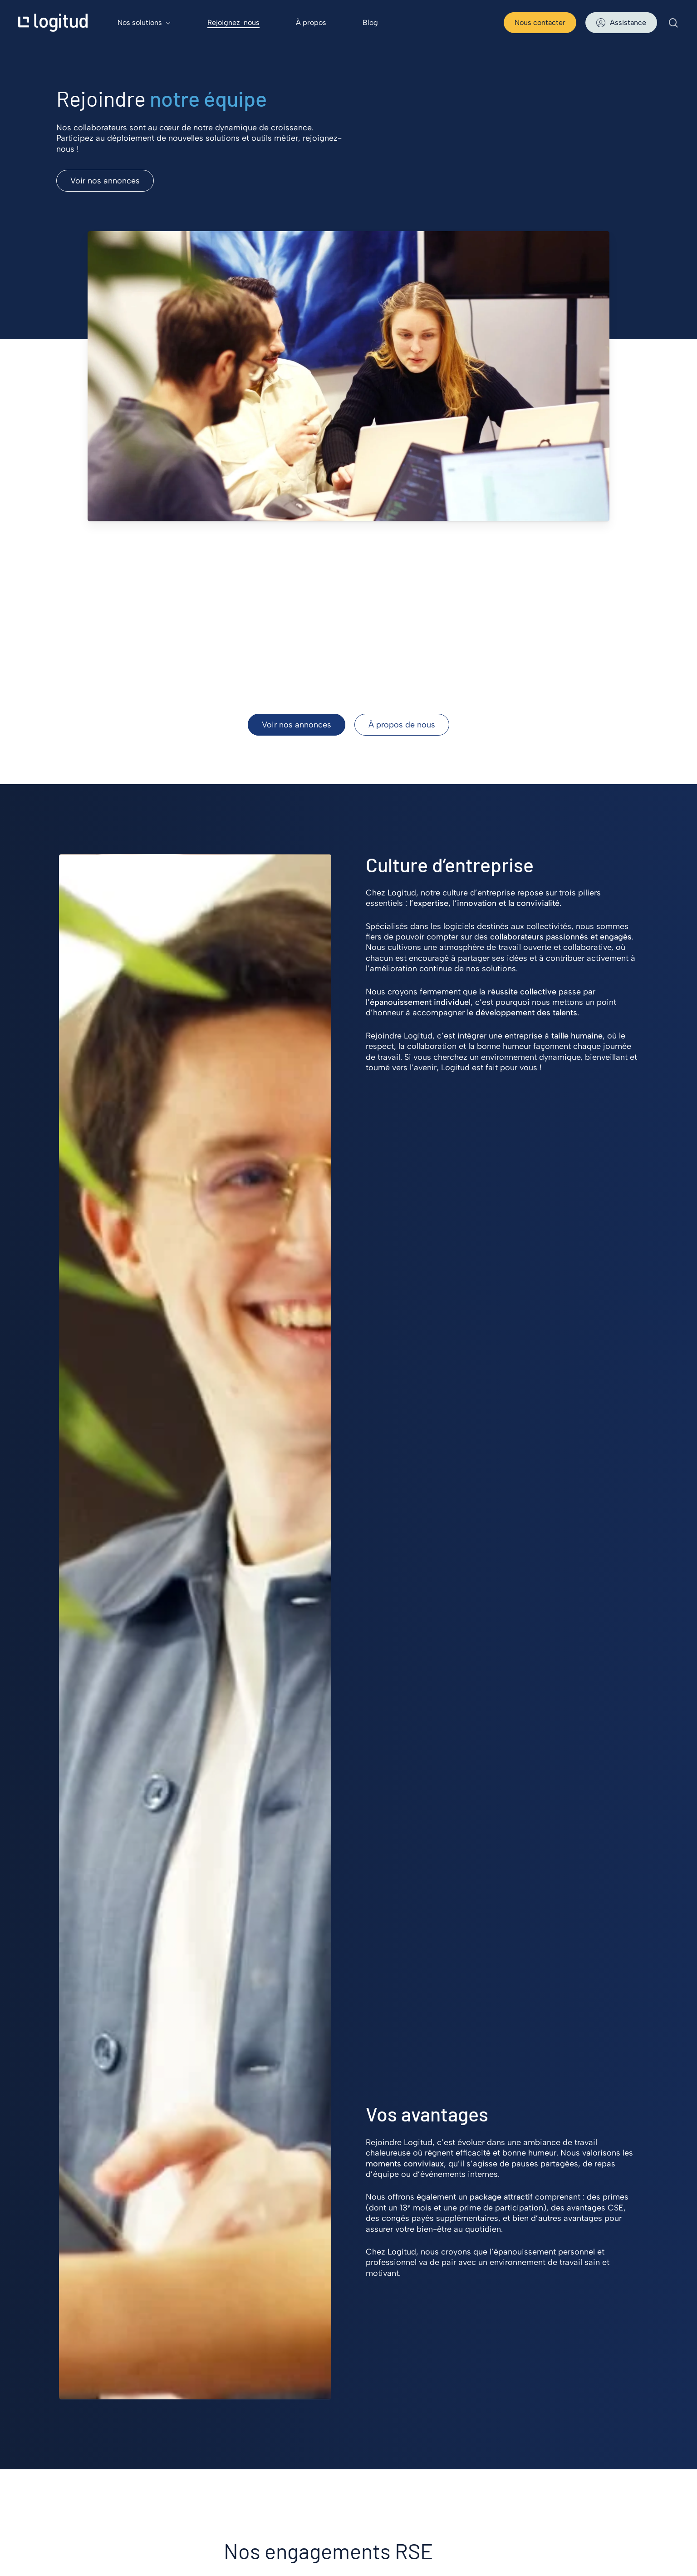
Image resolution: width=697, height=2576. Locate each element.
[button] (105, 181)
